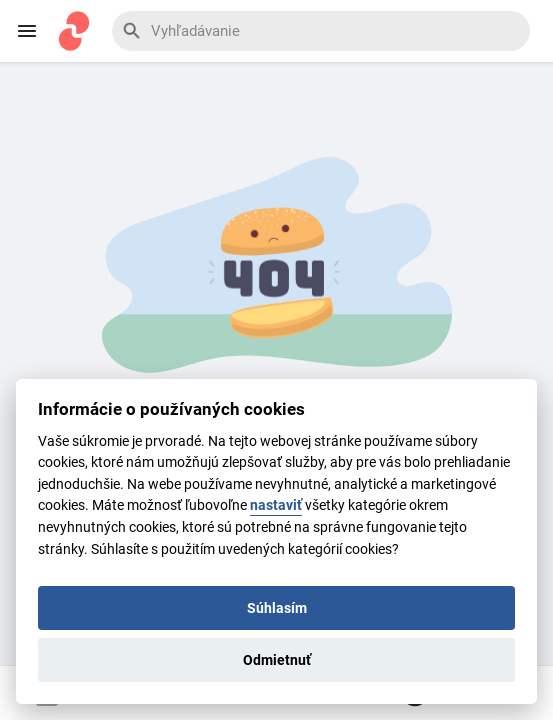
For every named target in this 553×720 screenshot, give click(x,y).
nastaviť (276, 505)
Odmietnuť (277, 660)
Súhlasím (277, 608)
